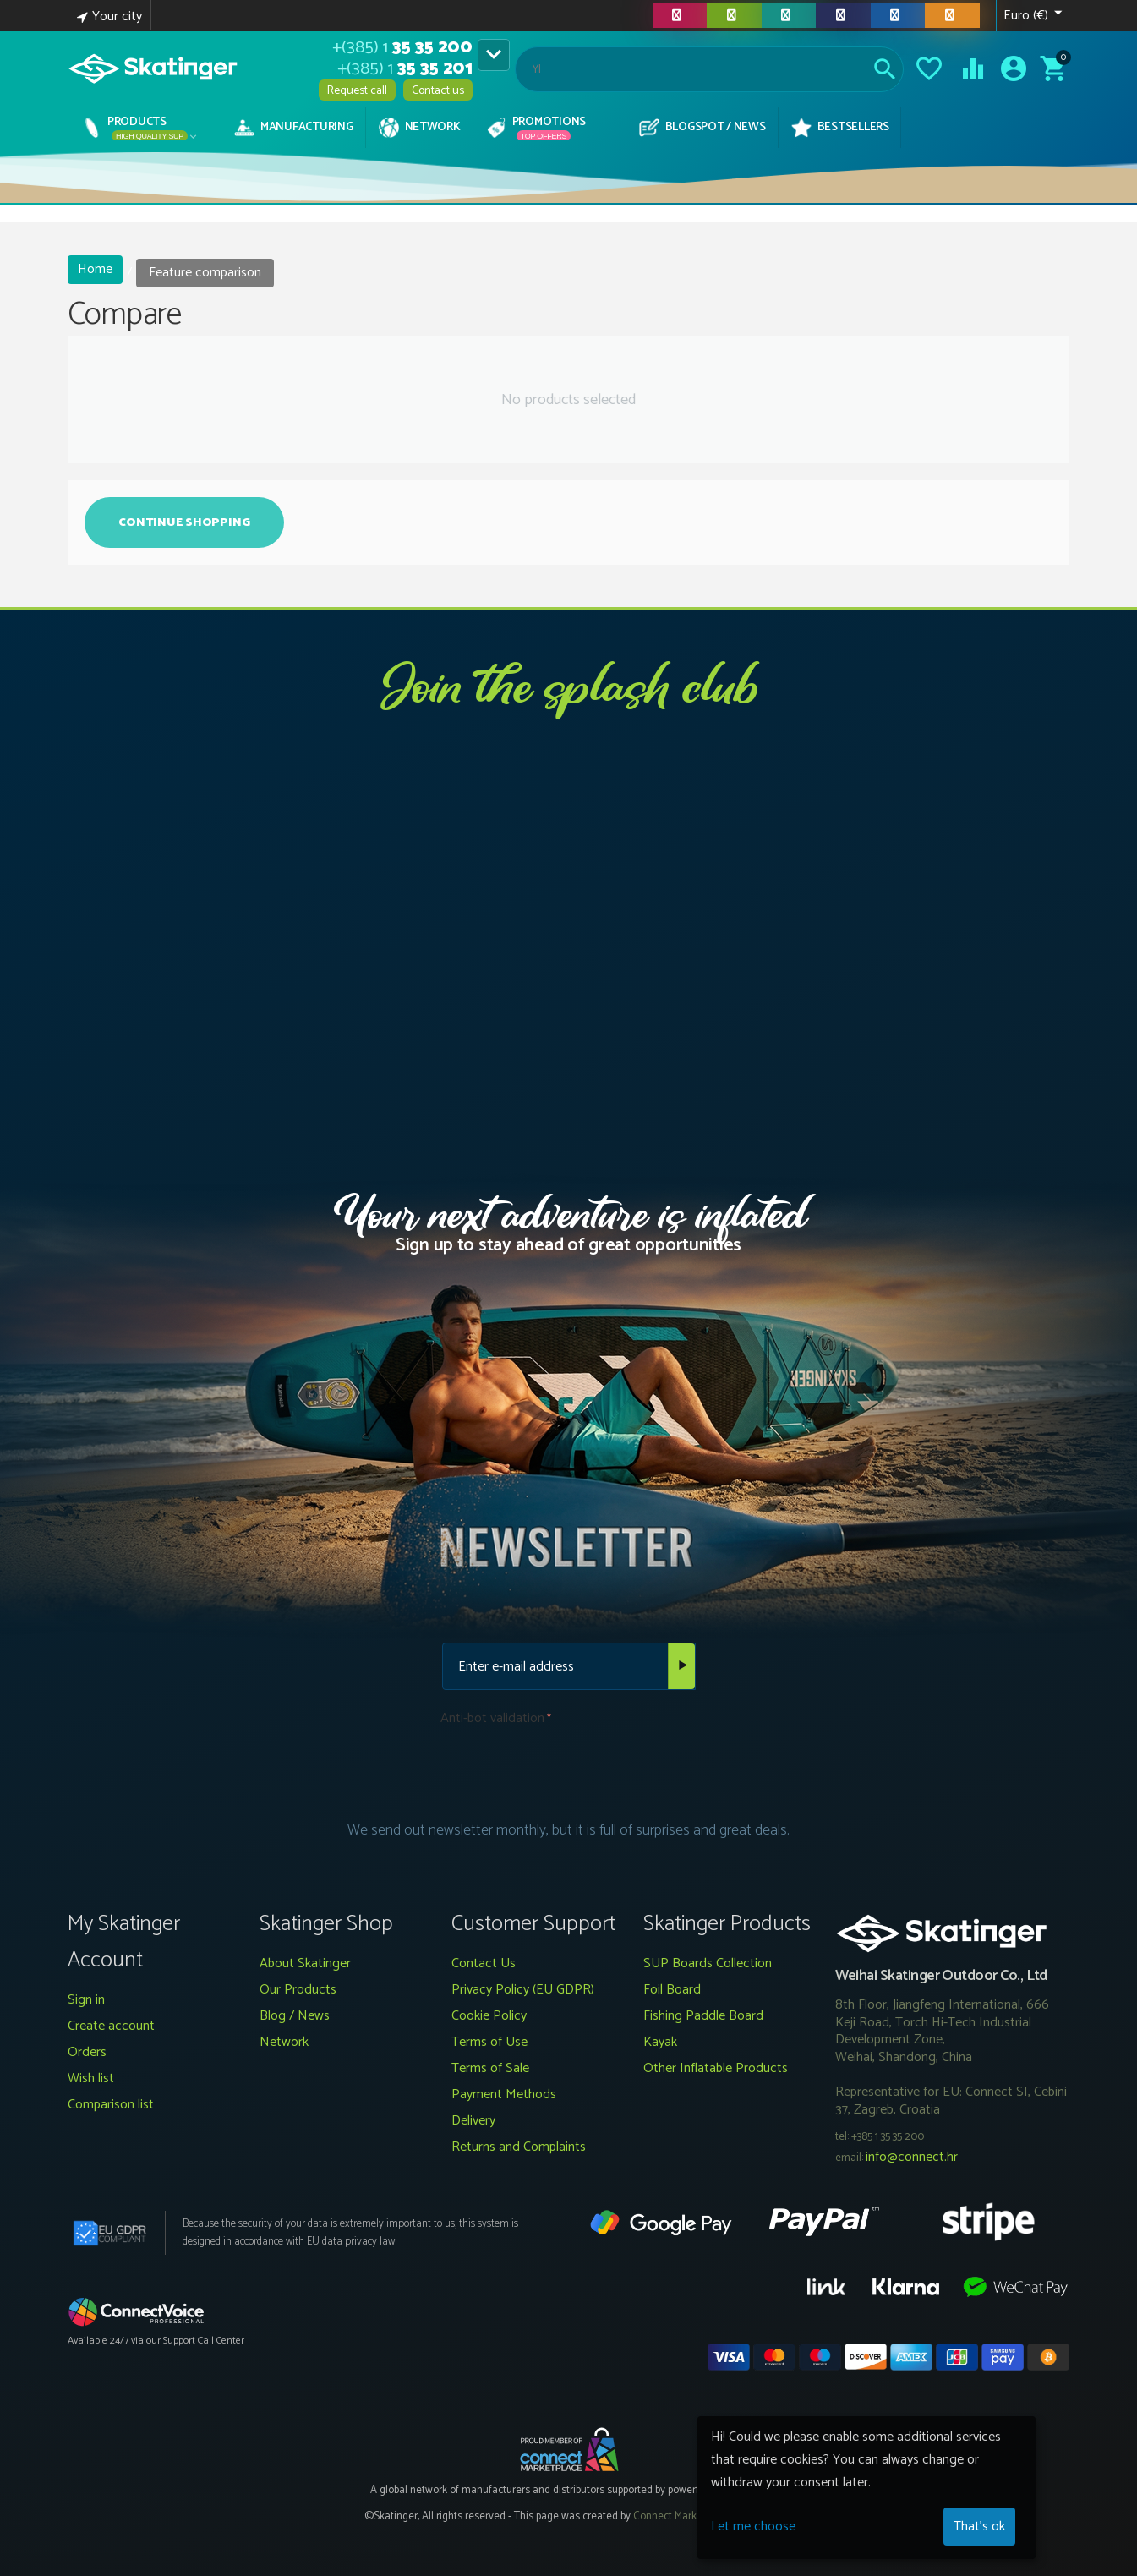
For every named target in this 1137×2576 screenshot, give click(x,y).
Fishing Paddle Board (703, 2015)
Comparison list (111, 2104)
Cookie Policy (489, 2015)
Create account (111, 2026)
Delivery (473, 2120)
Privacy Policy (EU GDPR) (522, 1989)
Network (284, 2042)
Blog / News (295, 2015)
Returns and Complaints (518, 2147)
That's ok (979, 2526)
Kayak (660, 2042)
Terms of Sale (490, 2068)
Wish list (91, 2078)
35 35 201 (405, 68)
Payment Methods (503, 2094)
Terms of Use (489, 2042)
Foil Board (672, 1989)
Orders (87, 2052)
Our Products (298, 1989)
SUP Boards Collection (707, 1963)
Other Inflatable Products (715, 2068)
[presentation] (568, 1767)
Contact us (438, 91)
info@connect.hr (912, 2157)
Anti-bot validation (492, 1718)
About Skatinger (305, 1963)
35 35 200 (402, 47)
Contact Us (483, 1963)
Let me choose (753, 2526)
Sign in (86, 1999)
